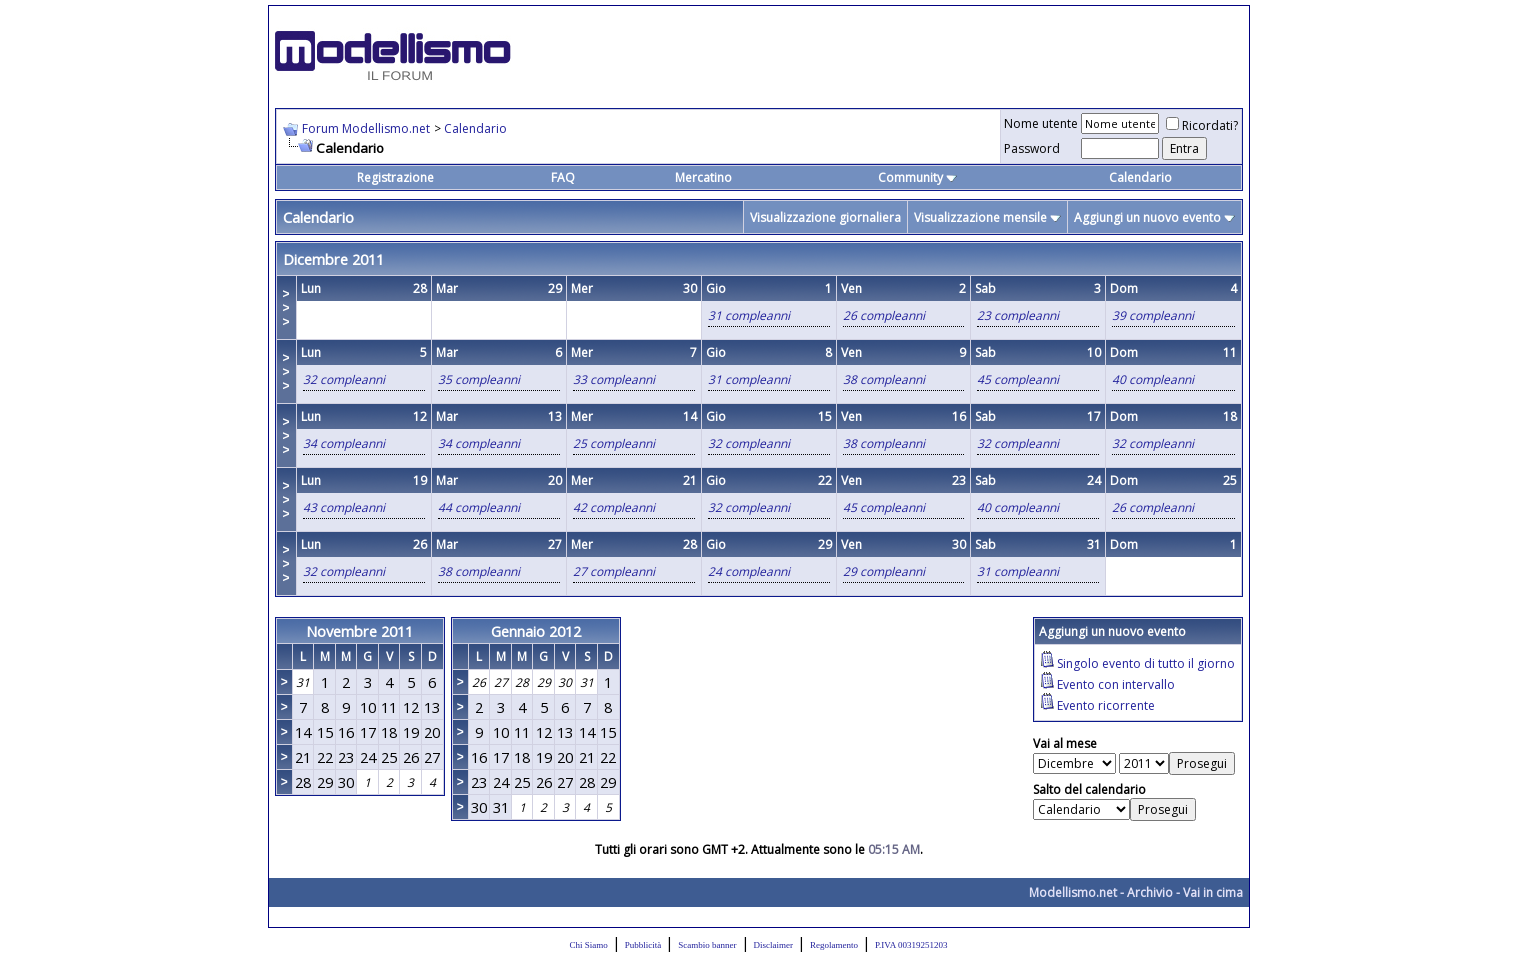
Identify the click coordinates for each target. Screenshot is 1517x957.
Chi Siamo (589, 945)
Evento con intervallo (1116, 684)
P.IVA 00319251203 (911, 945)
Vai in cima (1213, 892)
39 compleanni (1153, 315)
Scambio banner (707, 945)
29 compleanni (884, 571)
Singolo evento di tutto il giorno (1146, 663)
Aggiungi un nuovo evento (1147, 217)
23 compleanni (1018, 315)
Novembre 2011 (359, 631)
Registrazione (395, 177)
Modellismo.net (1073, 892)
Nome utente (1041, 123)
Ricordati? (1202, 125)
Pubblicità (643, 945)
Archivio (1150, 892)
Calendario (475, 128)
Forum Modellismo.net (366, 128)
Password (1032, 148)
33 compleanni (614, 379)
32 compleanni (344, 379)
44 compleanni (479, 507)
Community (917, 177)
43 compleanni (344, 507)
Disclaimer (774, 945)
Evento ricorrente (1106, 705)
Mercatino (703, 177)
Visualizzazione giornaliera (825, 217)
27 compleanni (614, 571)
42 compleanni (614, 507)
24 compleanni (749, 571)
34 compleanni (344, 443)
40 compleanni (1153, 379)
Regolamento (834, 945)
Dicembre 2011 (333, 259)
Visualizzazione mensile (980, 217)
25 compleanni (614, 443)
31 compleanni (749, 315)
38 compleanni (884, 379)
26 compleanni (884, 315)
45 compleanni (1018, 379)
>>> (286, 308)
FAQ (563, 177)
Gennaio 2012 (536, 631)
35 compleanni (479, 379)
